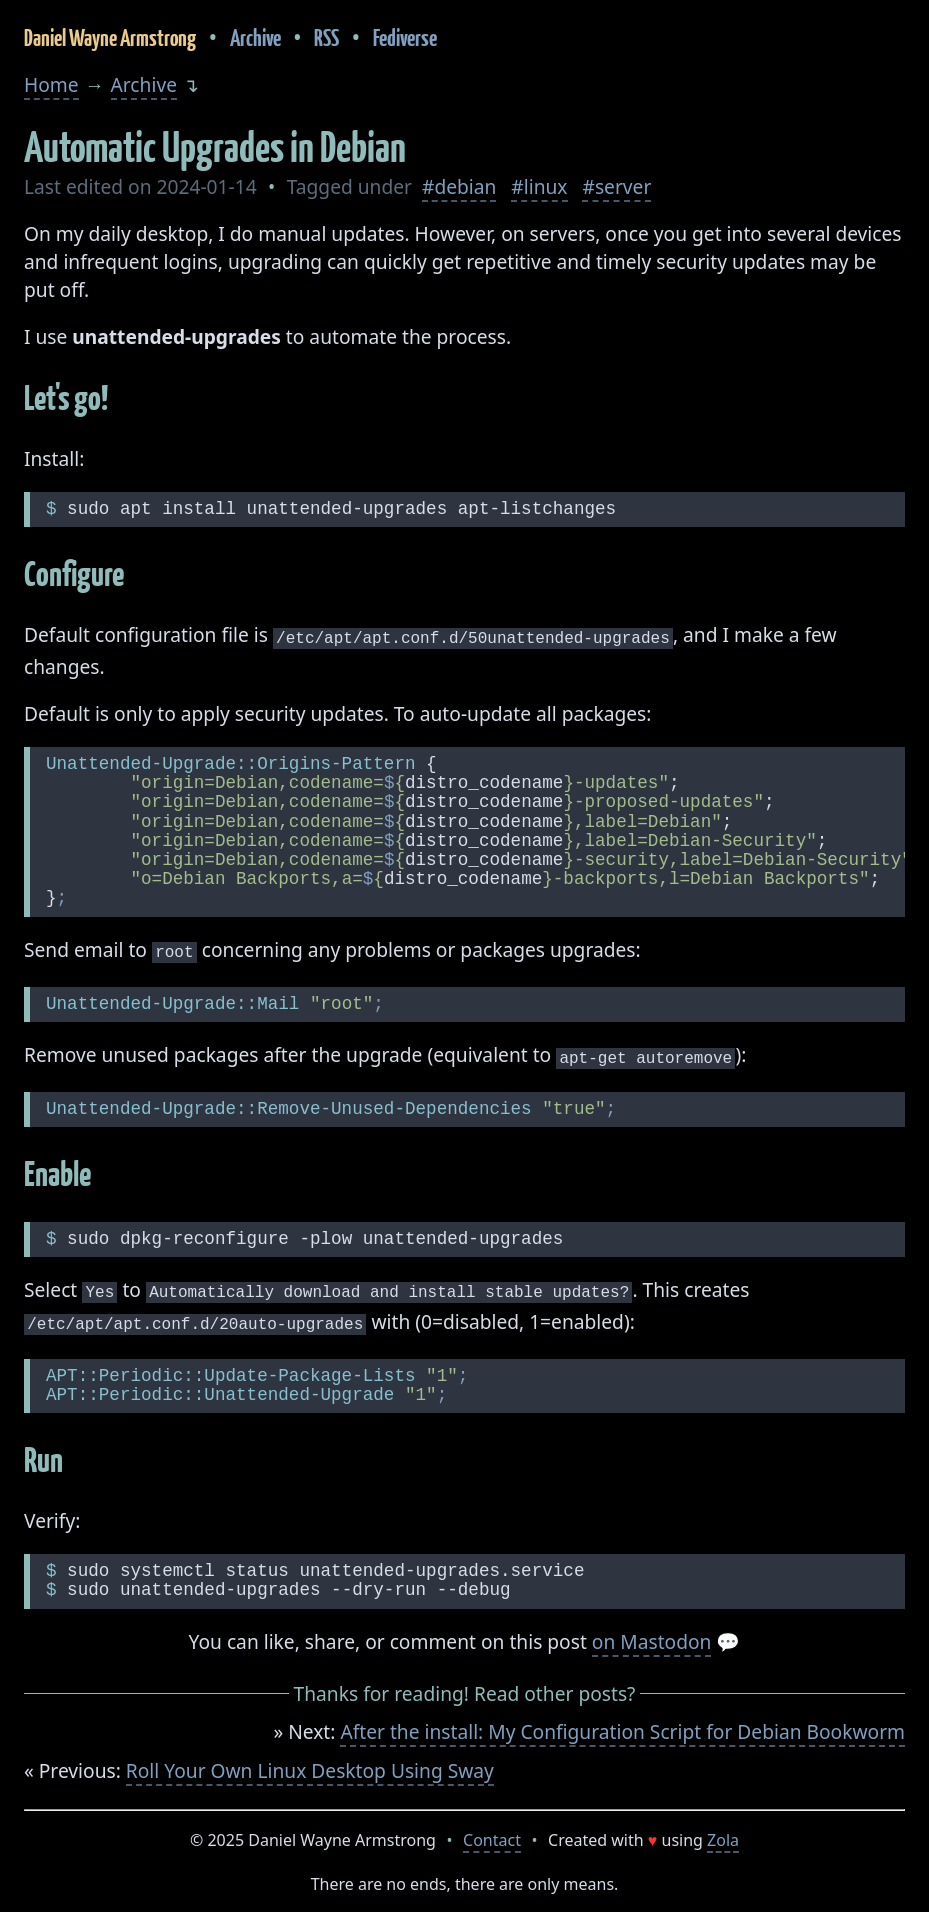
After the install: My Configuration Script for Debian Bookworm (622, 1721)
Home (51, 84)
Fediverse (405, 37)
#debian (459, 186)
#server (616, 186)
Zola (723, 1830)
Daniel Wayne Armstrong (110, 37)
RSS (326, 37)
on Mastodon (652, 1631)
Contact (492, 1830)
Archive (255, 37)
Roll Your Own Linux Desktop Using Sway (310, 1760)
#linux (539, 186)
